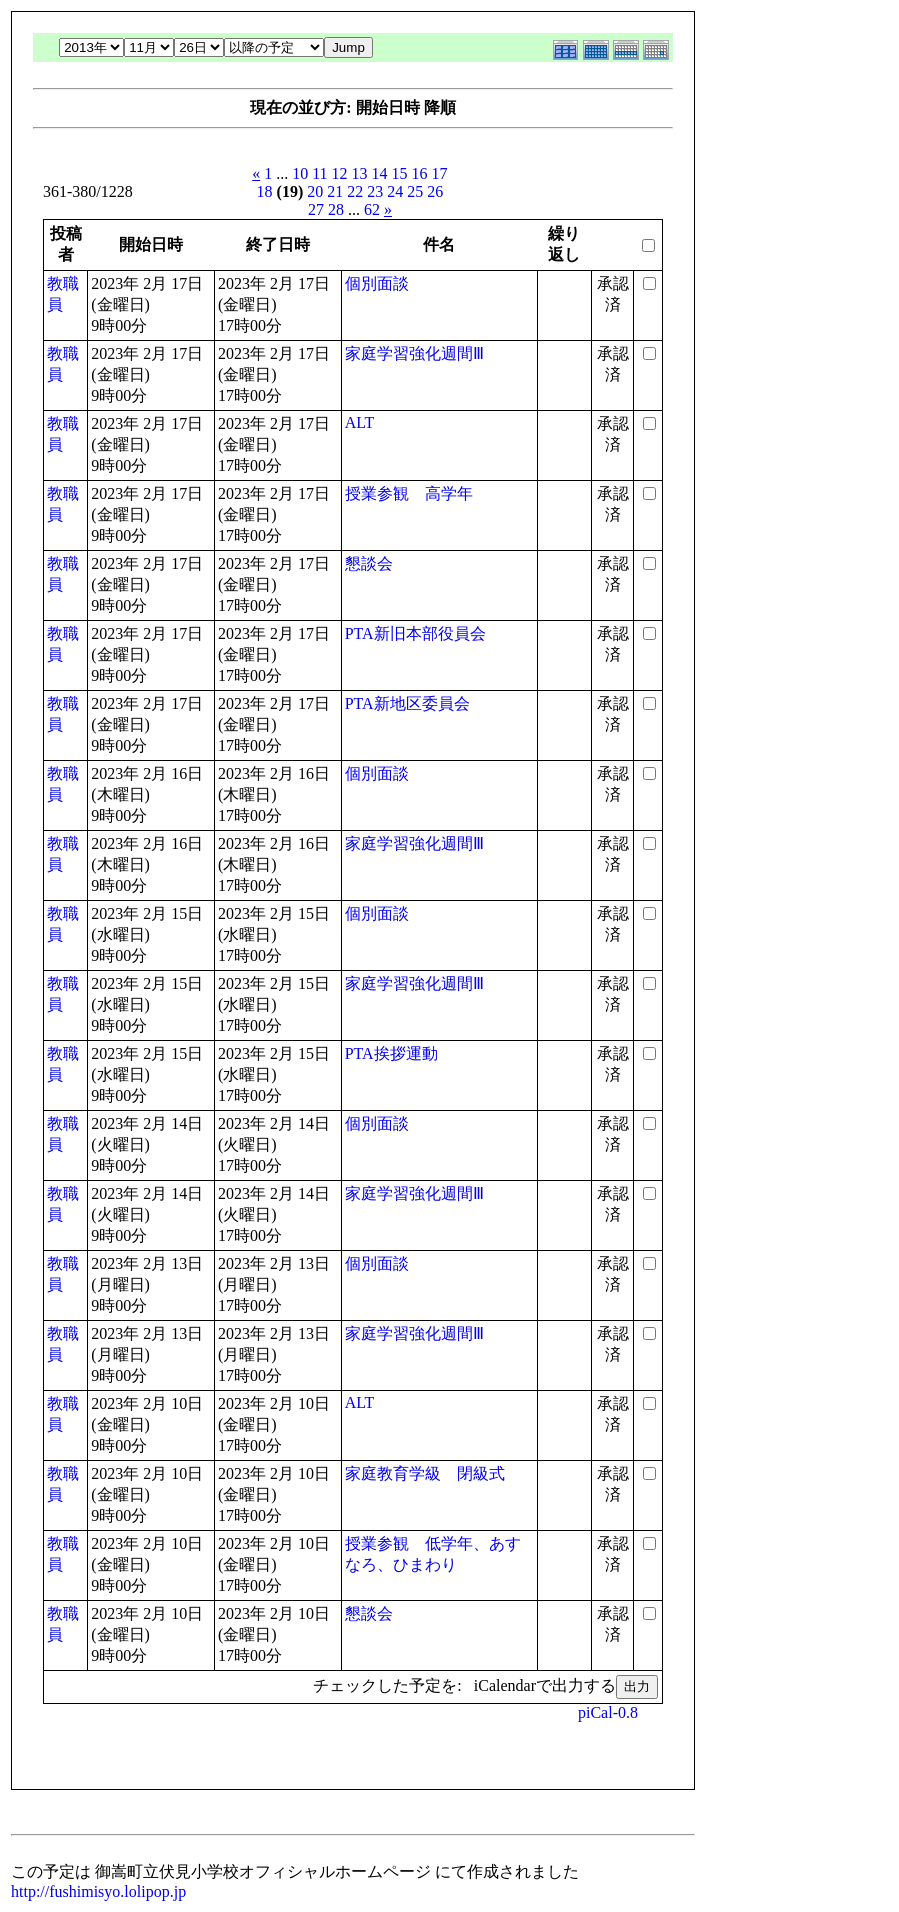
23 (375, 191)
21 (335, 191)
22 (355, 191)
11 (319, 173)
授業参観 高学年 (409, 493)
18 (265, 191)
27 (316, 209)
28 (336, 209)
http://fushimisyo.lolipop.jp (98, 1891)
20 (315, 191)
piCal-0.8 (608, 1712)
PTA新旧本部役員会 (415, 633)
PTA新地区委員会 (407, 703)
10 (300, 173)
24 (395, 191)
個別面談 (377, 283)
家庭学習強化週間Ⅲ (414, 353)
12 (340, 173)
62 (372, 209)
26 (435, 191)
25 (415, 191)
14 (380, 173)
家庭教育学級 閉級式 (425, 1473)
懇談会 (369, 563)
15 (400, 173)
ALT (360, 422)
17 (440, 173)
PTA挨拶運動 (391, 1053)
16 (420, 173)
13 (360, 173)
